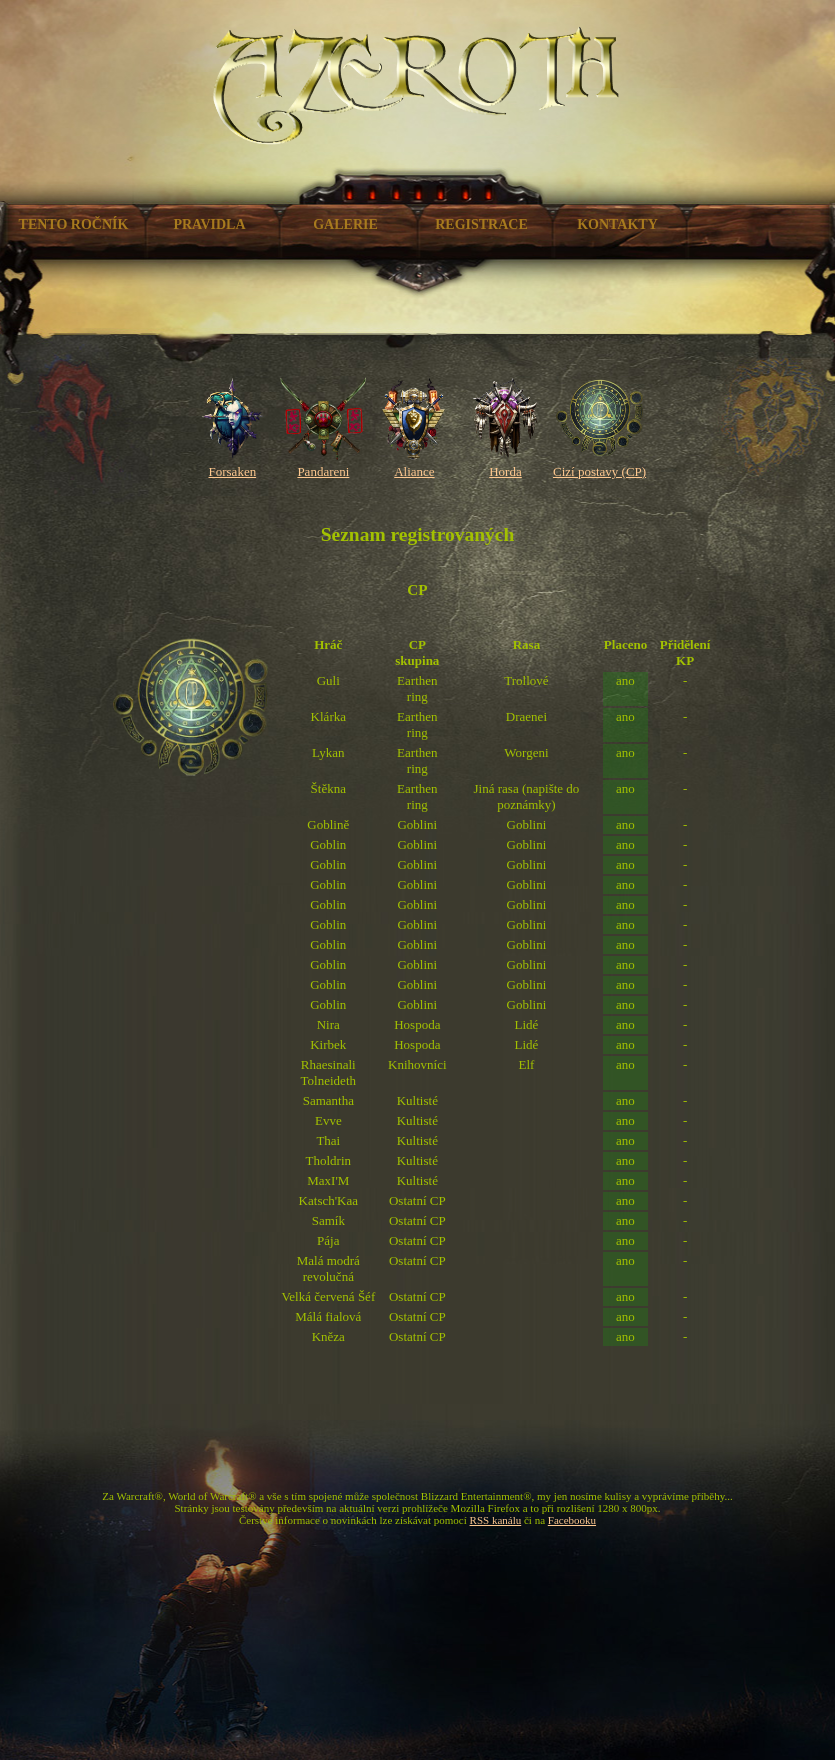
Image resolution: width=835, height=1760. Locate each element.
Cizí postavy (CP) (599, 463)
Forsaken (232, 463)
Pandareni (323, 463)
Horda (505, 463)
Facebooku (572, 1520)
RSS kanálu (496, 1520)
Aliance (414, 463)
